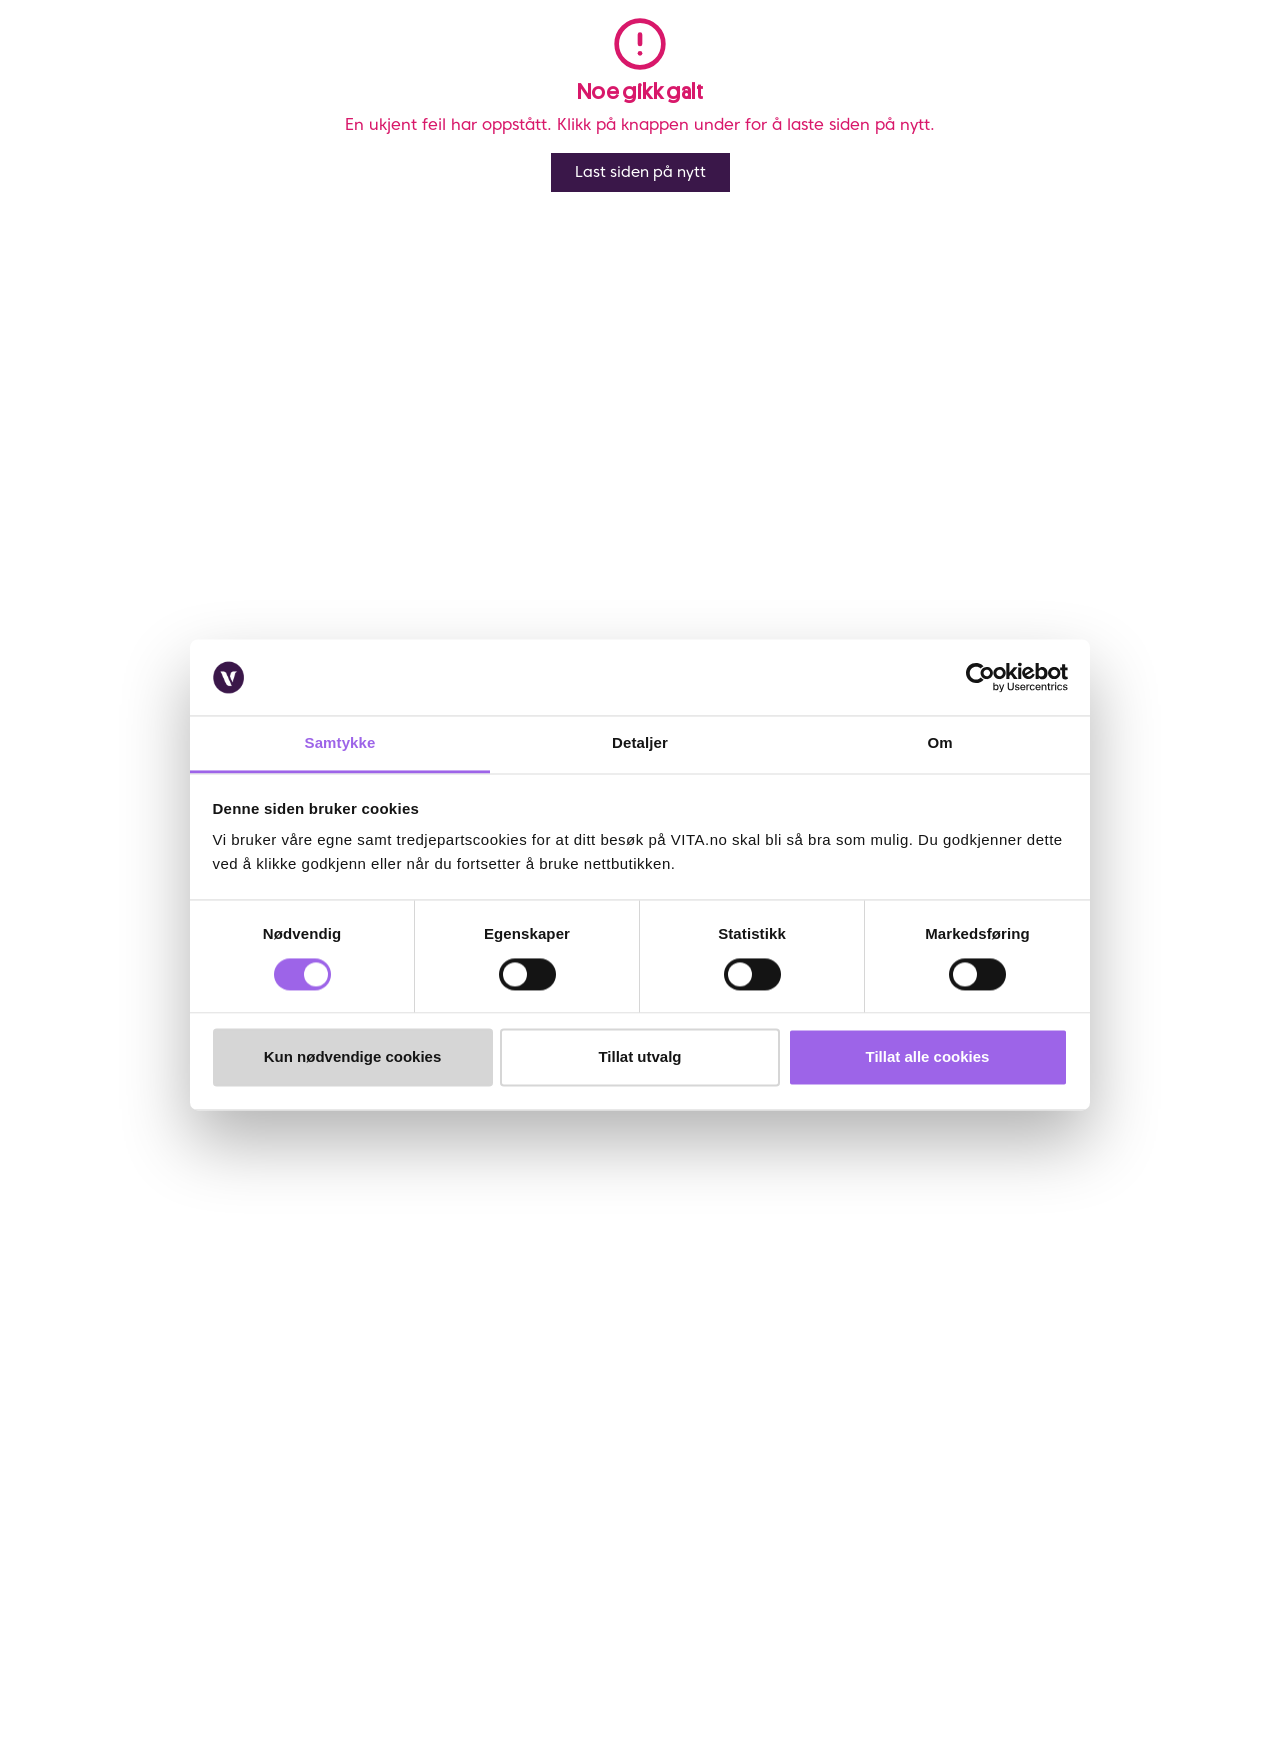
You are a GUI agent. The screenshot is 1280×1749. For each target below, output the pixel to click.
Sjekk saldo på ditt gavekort (145, 1298)
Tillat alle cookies (928, 1057)
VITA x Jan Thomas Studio (389, 1335)
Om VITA (335, 1206)
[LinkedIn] (202, 1583)
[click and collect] (1198, 68)
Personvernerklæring (593, 1261)
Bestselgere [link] (490, 68)
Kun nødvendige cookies (353, 1057)
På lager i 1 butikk (1179, 585)
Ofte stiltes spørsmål (152, 1233)
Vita (60, 132)
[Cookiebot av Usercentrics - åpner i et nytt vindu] (980, 677)
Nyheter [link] (376, 68)
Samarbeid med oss (370, 1308)
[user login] (1121, 68)
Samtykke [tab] (340, 743)
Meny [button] (224, 68)
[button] (1020, 68)
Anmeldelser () (819, 167)
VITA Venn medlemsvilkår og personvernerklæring (684, 1233)
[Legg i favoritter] (1236, 177)
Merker (105, 132)
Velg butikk (832, 608)
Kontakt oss (124, 1206)
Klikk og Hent (841, 584)
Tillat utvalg (639, 1057)
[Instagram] (153, 1583)
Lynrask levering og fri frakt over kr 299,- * (933, 531)
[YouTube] (104, 1617)
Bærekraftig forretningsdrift (355, 1271)
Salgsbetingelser (139, 1363)
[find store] (1083, 68)
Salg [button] (295, 68)
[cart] (1237, 68)
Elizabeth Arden (184, 132)
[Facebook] (104, 1583)
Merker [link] (599, 68)
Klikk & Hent (126, 1335)
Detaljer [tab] (640, 743)
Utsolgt (1216, 509)
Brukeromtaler (133, 1390)
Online (814, 508)
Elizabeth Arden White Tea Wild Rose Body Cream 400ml (410, 132)
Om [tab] (939, 743)
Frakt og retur (131, 1261)
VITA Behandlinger (365, 1363)
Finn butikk (342, 1233)
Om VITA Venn (573, 1206)
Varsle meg (894, 410)
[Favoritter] (1160, 68)
